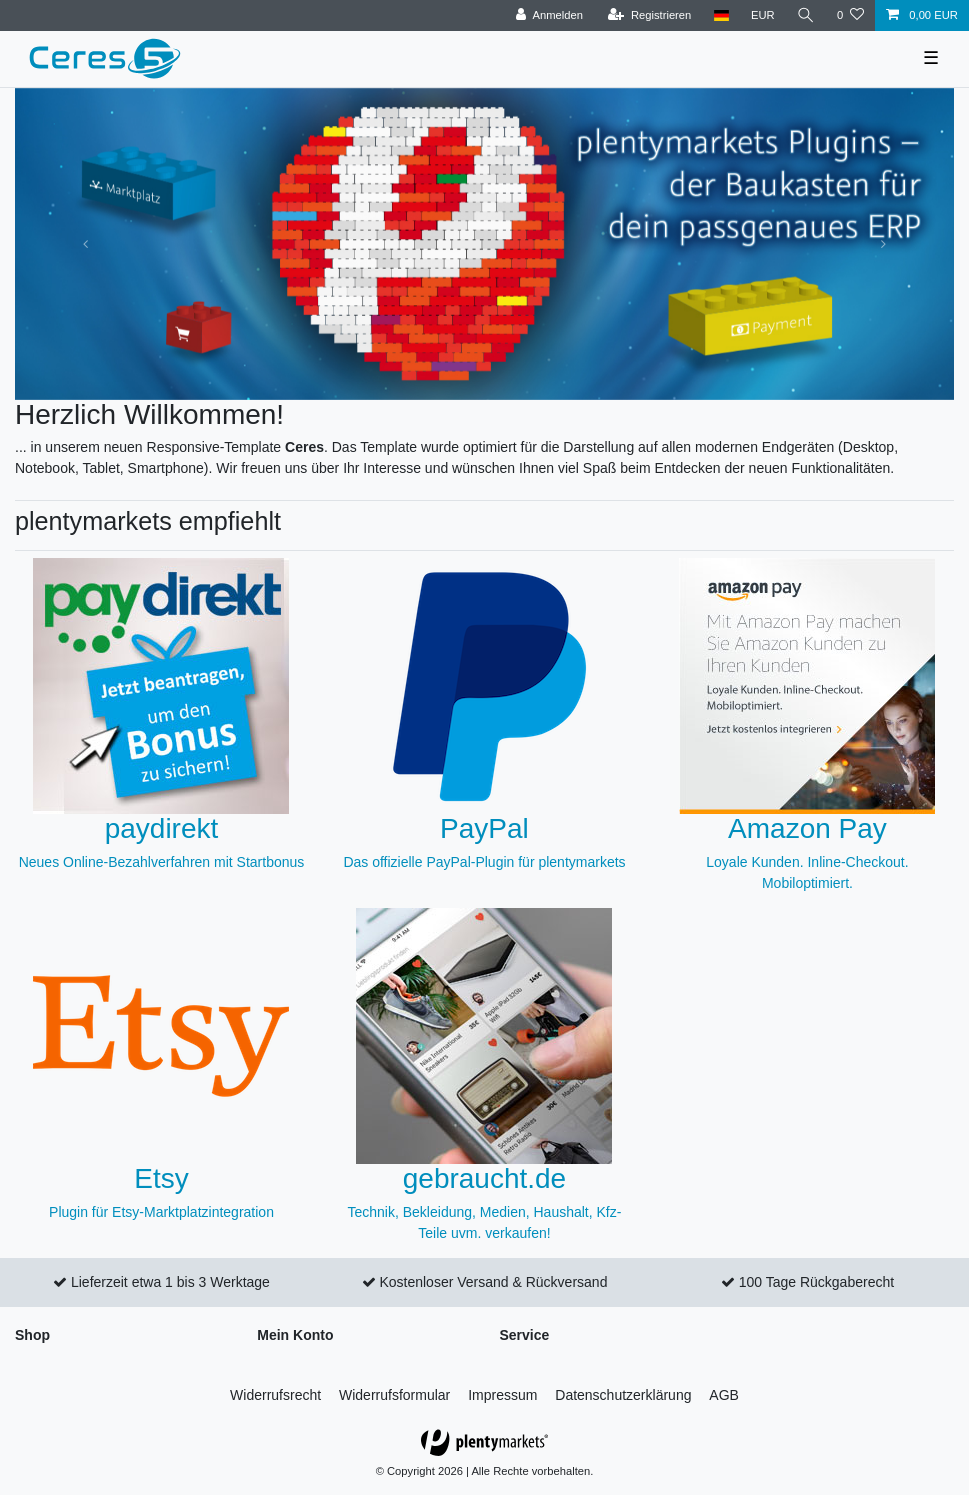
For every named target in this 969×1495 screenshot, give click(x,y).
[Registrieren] (649, 15)
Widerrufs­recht (275, 1395)
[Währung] (763, 15)
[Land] (720, 15)
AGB (724, 1395)
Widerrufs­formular (394, 1395)
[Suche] (806, 15)
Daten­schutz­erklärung (623, 1395)
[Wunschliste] (850, 15)
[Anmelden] (549, 15)
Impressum (502, 1395)
